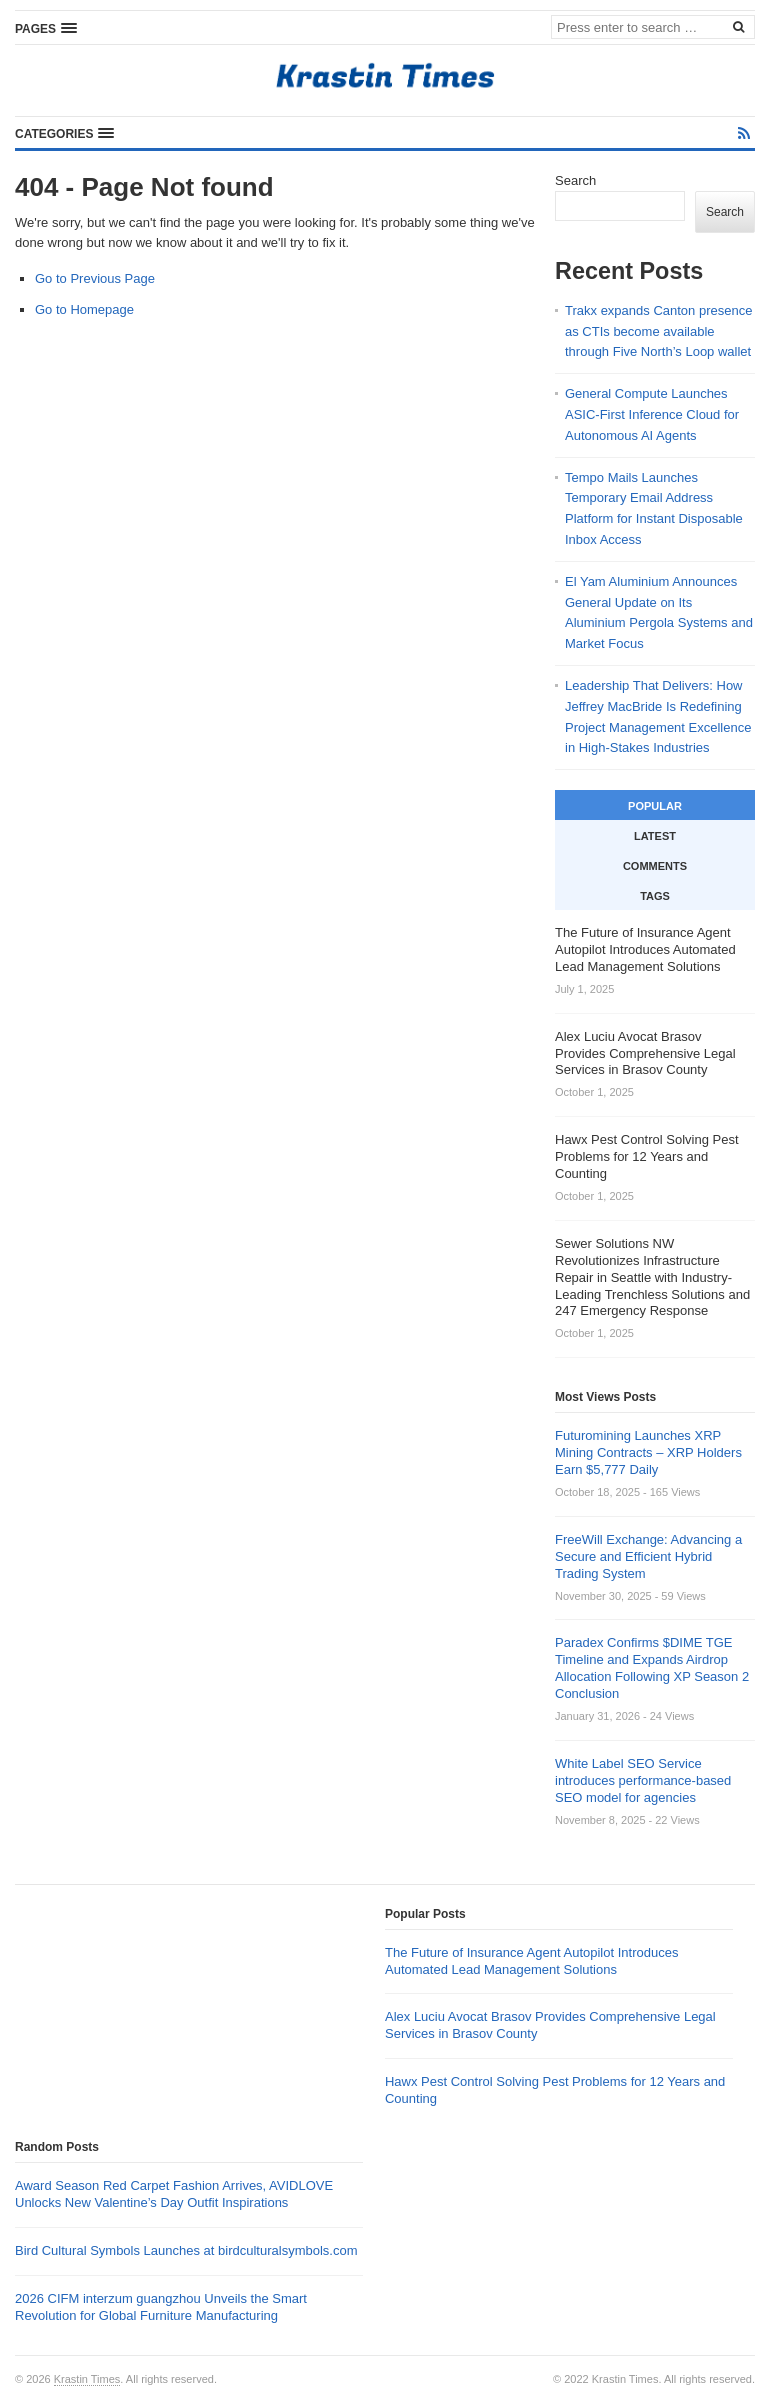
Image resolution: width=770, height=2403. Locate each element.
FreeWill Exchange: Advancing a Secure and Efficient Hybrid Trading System (648, 1556)
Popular (655, 806)
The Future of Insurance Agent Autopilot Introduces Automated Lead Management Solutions (531, 1961)
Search (575, 180)
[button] (46, 28)
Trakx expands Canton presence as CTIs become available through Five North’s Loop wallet (658, 331)
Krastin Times (87, 2379)
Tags (655, 896)
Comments (655, 866)
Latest (655, 836)
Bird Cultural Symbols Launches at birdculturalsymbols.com (186, 2250)
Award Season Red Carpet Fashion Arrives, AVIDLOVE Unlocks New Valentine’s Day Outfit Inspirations (174, 2194)
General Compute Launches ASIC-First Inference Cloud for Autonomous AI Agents (652, 414)
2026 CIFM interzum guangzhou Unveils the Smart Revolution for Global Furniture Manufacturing (161, 2307)
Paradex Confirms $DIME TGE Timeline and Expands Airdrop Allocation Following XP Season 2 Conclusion (652, 1668)
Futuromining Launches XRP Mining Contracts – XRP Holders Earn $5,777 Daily (648, 1452)
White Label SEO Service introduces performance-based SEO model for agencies (643, 1780)
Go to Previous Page (95, 278)
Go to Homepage (84, 309)
